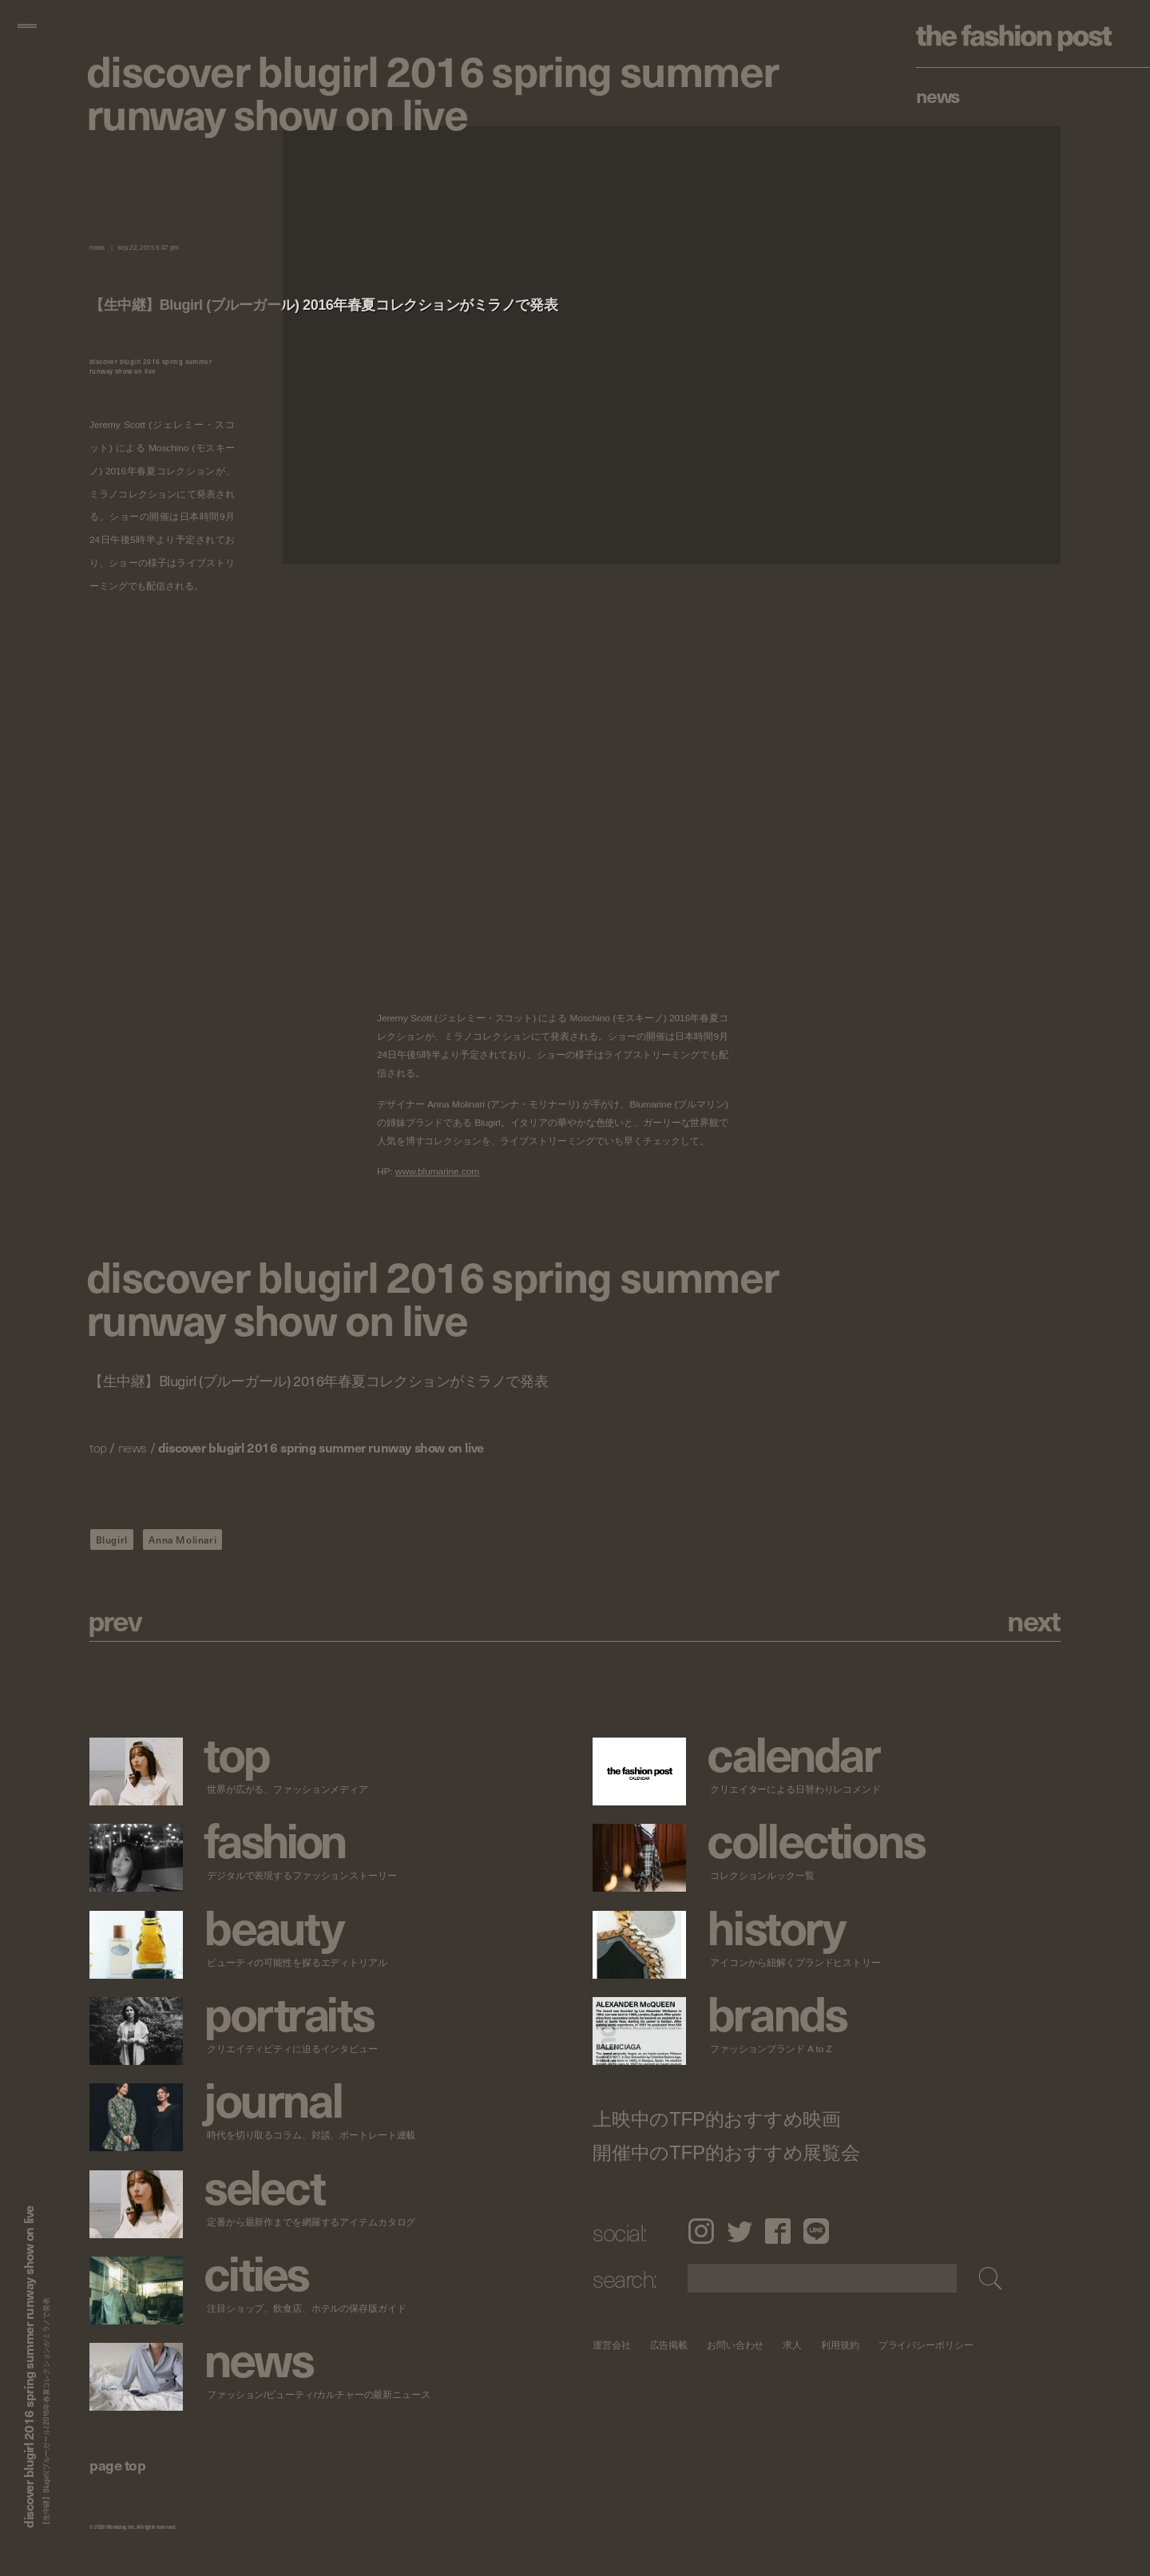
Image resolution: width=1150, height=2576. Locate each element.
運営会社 (612, 2345)
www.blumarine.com (437, 1172)
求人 (793, 2345)
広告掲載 (669, 2345)
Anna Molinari (182, 1539)
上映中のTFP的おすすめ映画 (717, 2119)
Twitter (739, 2231)
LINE (816, 2231)
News (938, 95)
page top (117, 2464)
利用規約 (840, 2345)
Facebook (778, 2231)
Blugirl (112, 1539)
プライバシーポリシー (926, 2345)
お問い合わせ (735, 2345)
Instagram (701, 2231)
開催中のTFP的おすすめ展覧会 (726, 2152)
